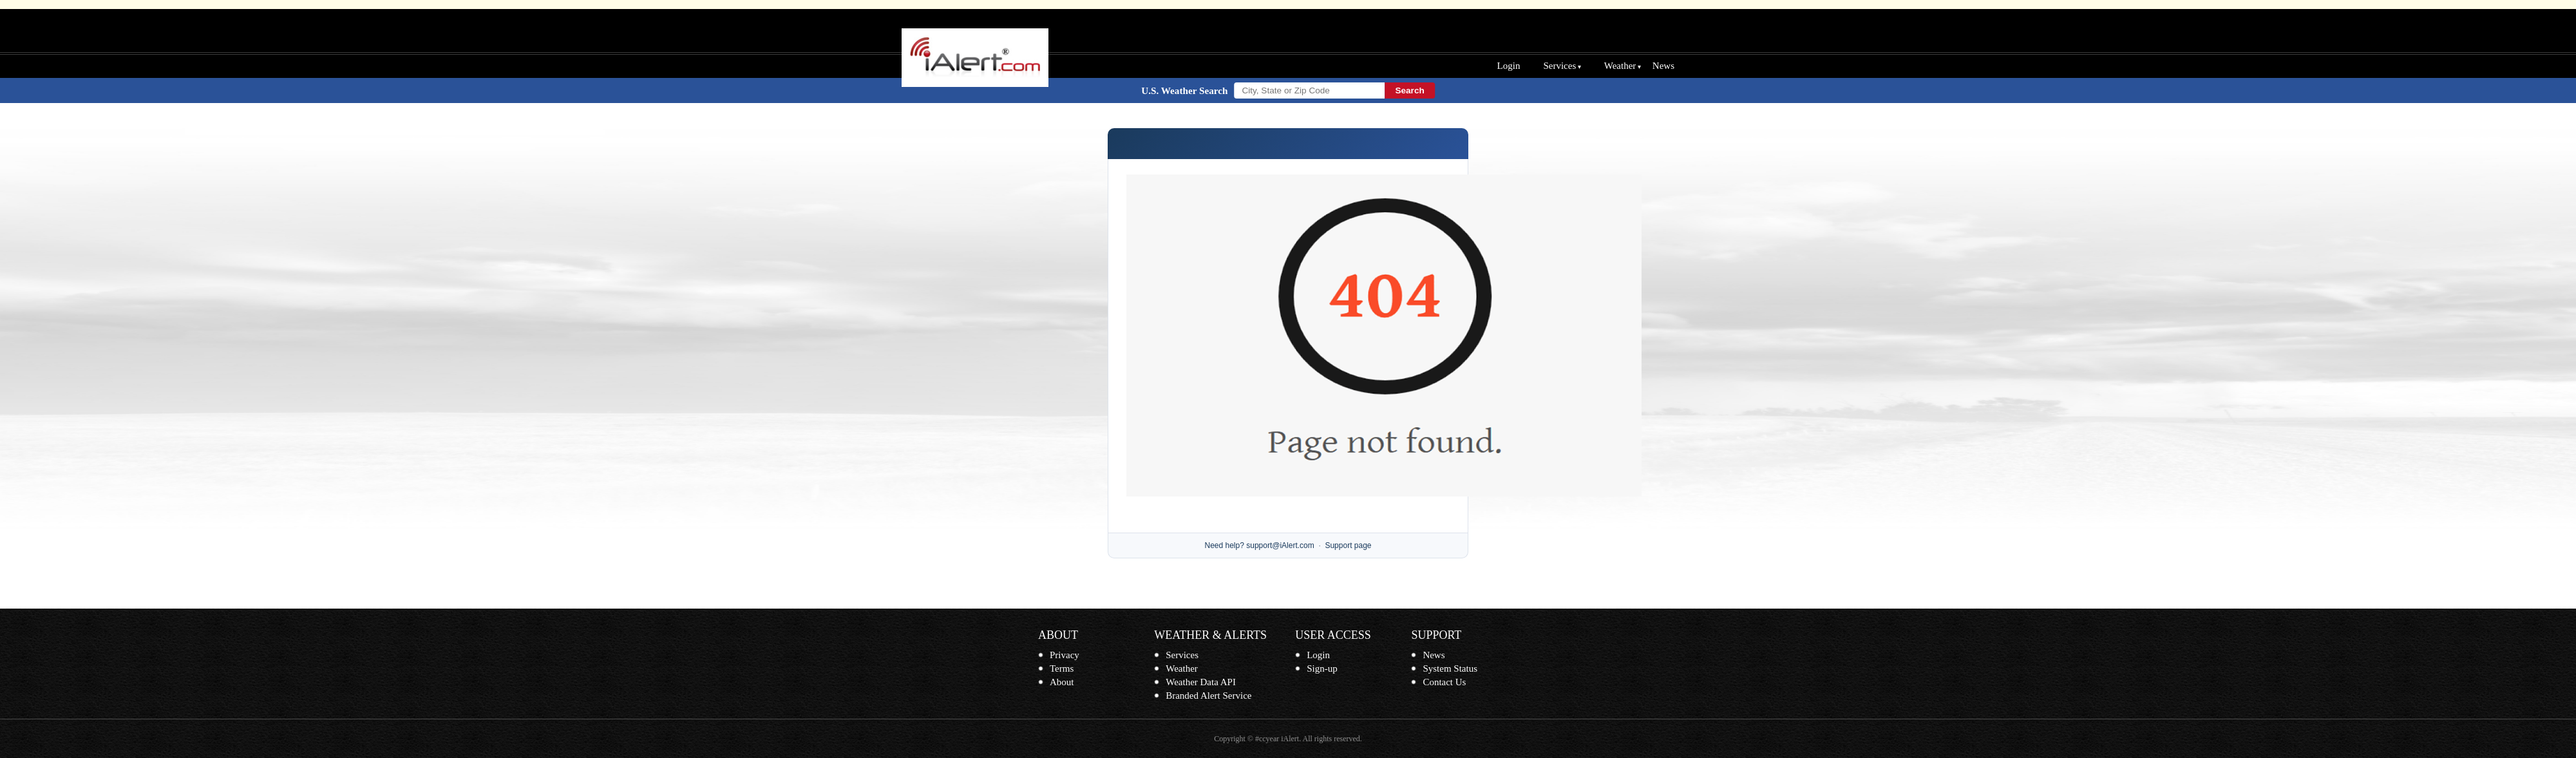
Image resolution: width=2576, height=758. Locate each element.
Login (1508, 66)
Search (1409, 90)
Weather (1620, 66)
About (1062, 682)
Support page (1348, 545)
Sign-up (1322, 668)
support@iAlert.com (1280, 545)
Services (1559, 66)
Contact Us (1444, 682)
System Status (1450, 668)
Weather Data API (1201, 682)
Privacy (1064, 655)
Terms (1062, 668)
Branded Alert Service (1208, 695)
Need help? (1225, 545)
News (1663, 66)
